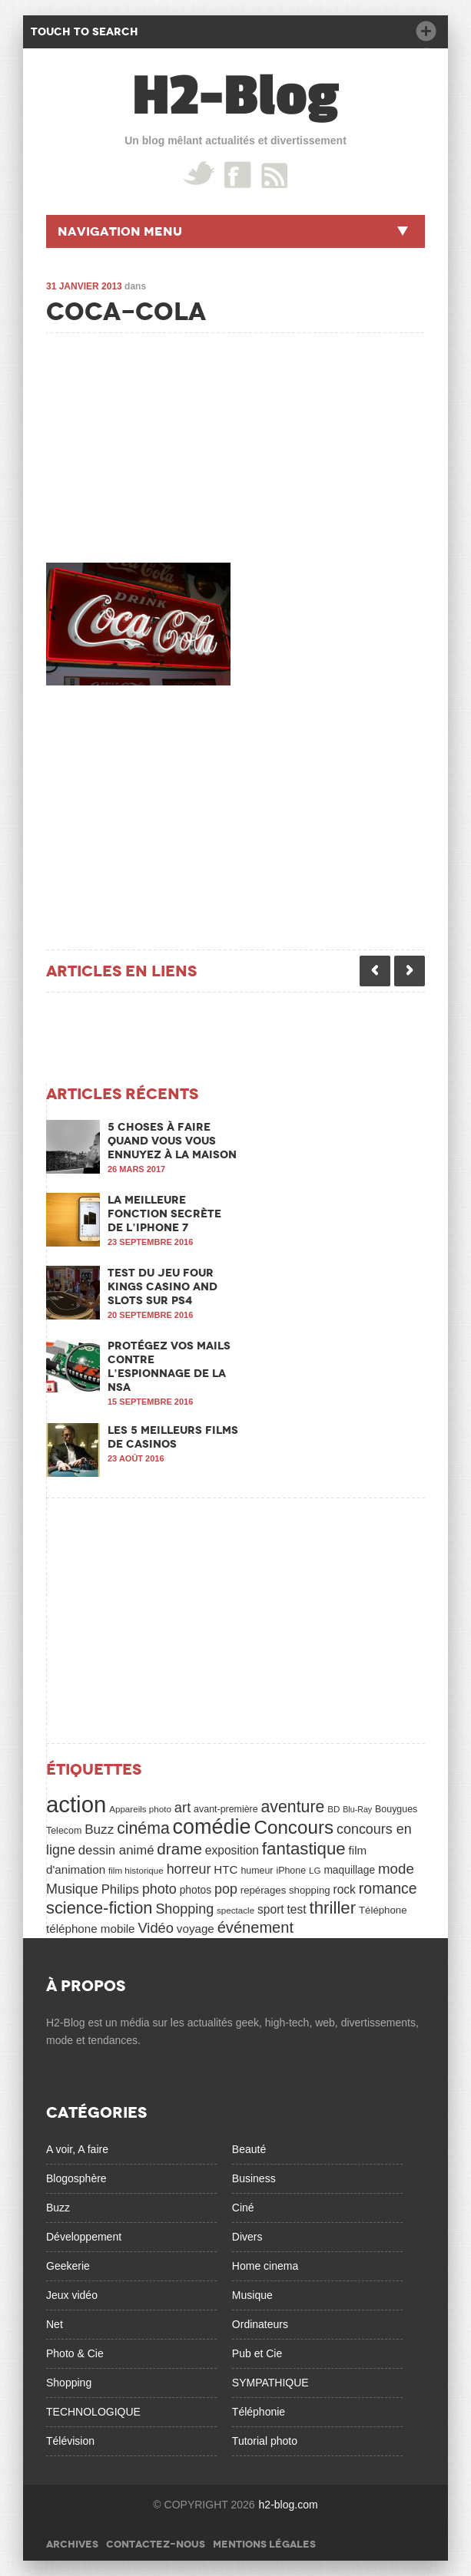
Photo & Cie (75, 2353)
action (76, 1804)
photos (195, 1890)
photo (159, 1889)
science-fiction (99, 1907)
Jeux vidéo (72, 2295)
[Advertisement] (161, 444)
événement (255, 1927)
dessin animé (116, 1850)
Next (409, 971)
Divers (247, 2237)
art (182, 1807)
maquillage (349, 1870)
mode (396, 1869)
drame (179, 1849)
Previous (375, 971)
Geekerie (68, 2266)
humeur (256, 1870)
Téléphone (382, 1910)
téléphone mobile (90, 1928)
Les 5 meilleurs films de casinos (173, 1437)
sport (270, 1909)
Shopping (184, 1909)
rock (344, 1889)
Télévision (70, 2441)
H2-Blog (235, 96)
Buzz (99, 1829)
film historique (136, 1870)
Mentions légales (264, 2544)
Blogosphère (76, 2178)
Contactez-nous (155, 2544)
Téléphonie (258, 2412)
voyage (195, 1928)
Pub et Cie (257, 2353)
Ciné (243, 2207)
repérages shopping (285, 1890)
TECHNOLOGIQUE (93, 2412)
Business (254, 2178)
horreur (189, 1869)
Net (54, 2324)
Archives (72, 2544)
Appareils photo (140, 1809)
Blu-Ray (357, 1809)
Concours (293, 1827)
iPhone (291, 1870)
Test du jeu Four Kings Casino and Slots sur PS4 (162, 1286)
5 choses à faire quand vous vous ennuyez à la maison (172, 1140)
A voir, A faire (77, 2149)
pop (225, 1889)
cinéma (143, 1828)
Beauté (249, 2149)
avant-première (226, 1809)
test (297, 1909)
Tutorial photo (264, 2441)
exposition (232, 1850)
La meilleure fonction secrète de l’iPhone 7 (164, 1213)
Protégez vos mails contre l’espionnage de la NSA (169, 1366)
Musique (72, 1889)
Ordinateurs (260, 2324)
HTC (225, 1869)
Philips (120, 1889)
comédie (212, 1826)
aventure (293, 1807)
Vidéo (156, 1928)
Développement (83, 2237)
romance (388, 1888)
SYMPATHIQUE (270, 2382)
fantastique (304, 1848)
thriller (333, 1907)
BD (333, 1809)
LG (315, 1870)
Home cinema (265, 2266)
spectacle (235, 1910)
